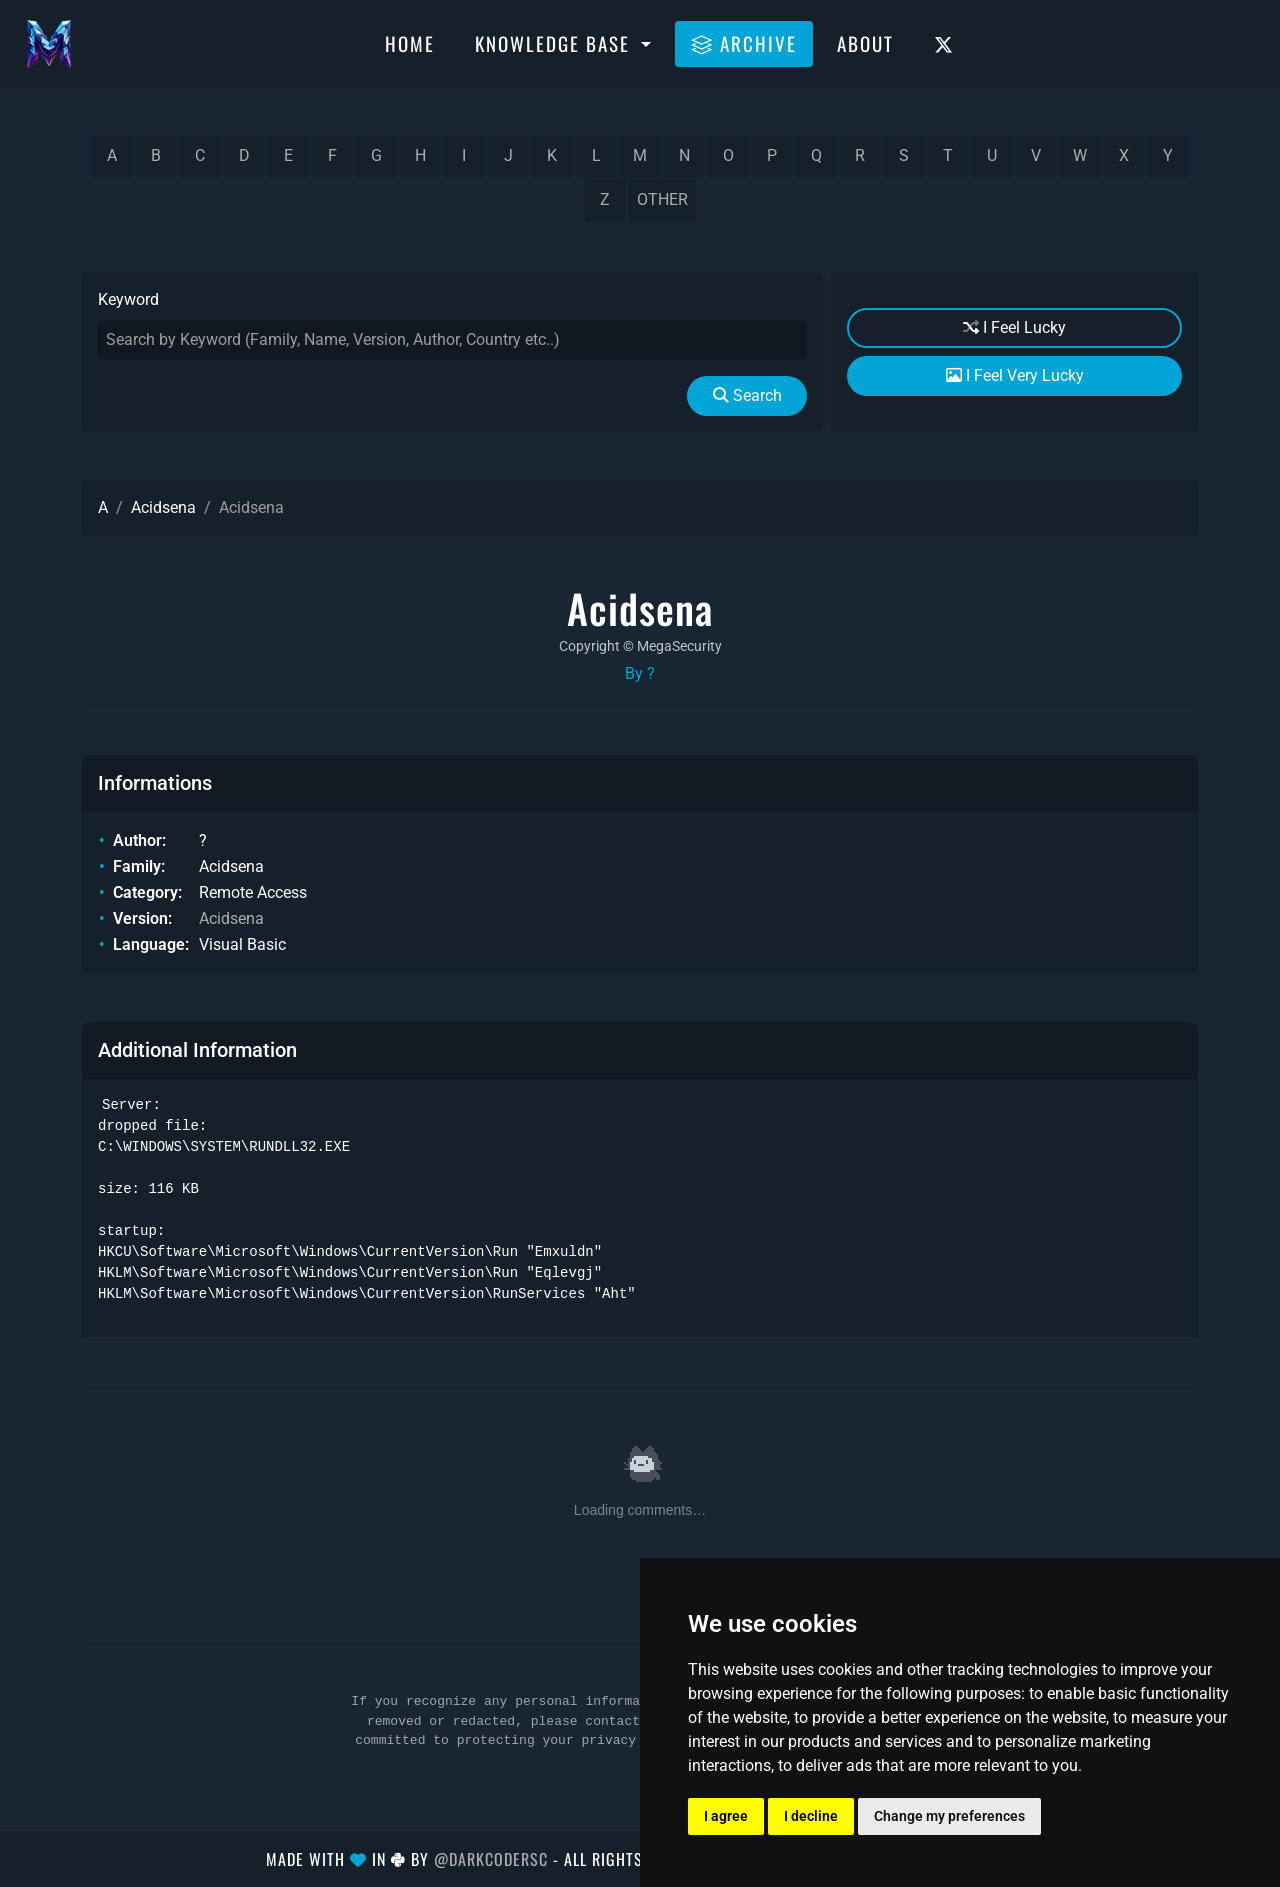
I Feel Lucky (1014, 327)
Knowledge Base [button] (555, 43)
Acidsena (163, 507)
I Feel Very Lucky (1015, 375)
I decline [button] (811, 1816)
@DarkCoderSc (491, 1859)
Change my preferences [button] (949, 1816)
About (865, 43)
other (662, 199)
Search (747, 395)
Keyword (128, 299)
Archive (744, 43)
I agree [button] (726, 1816)
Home (410, 43)
